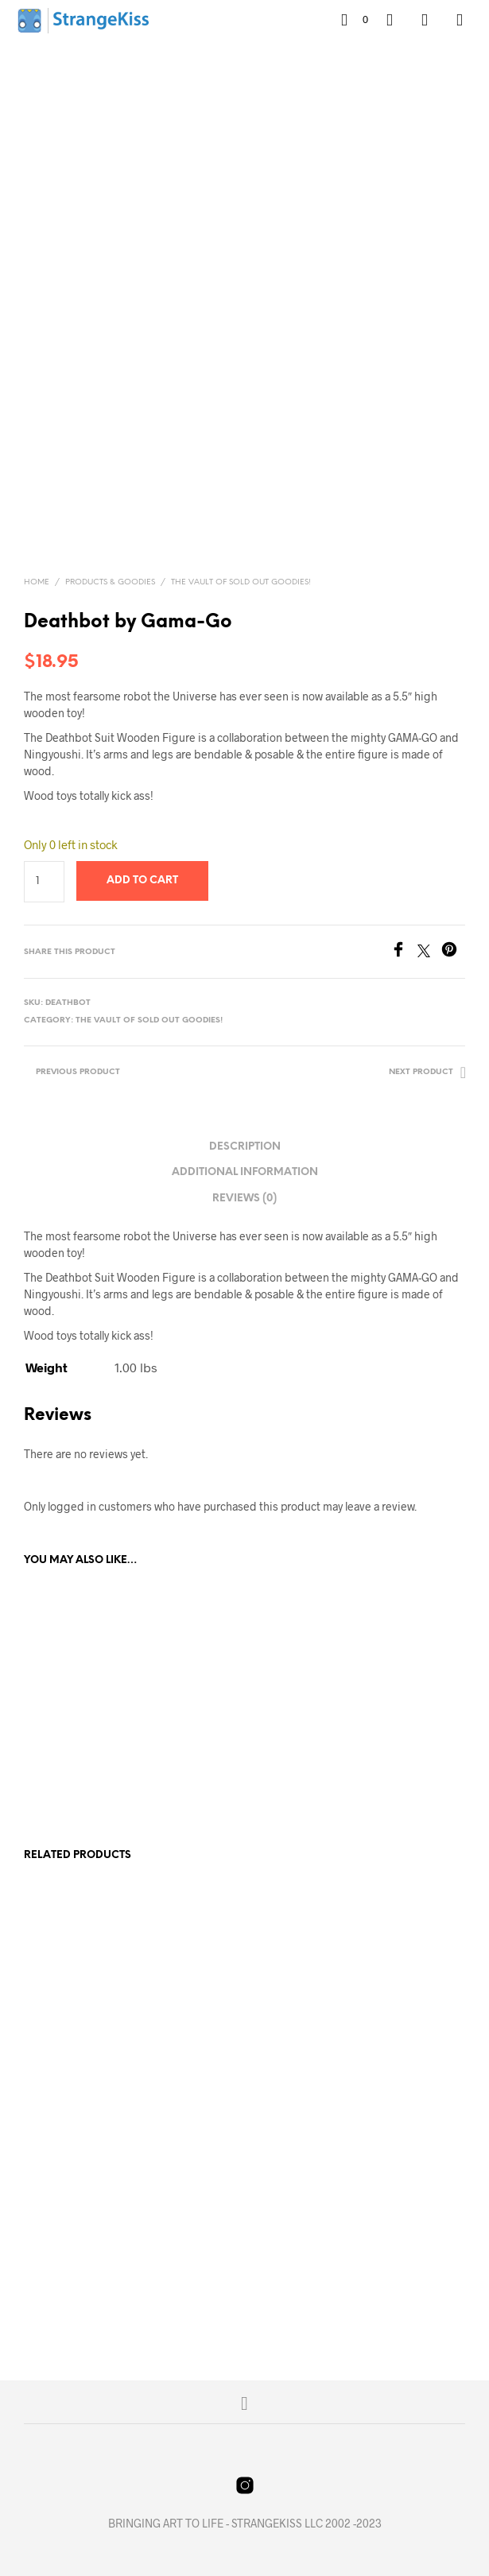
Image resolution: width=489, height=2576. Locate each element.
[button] (354, 20)
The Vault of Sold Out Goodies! (241, 582)
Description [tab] (245, 1147)
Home (36, 582)
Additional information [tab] (245, 1172)
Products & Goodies (110, 582)
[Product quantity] (44, 881)
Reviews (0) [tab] (244, 1198)
